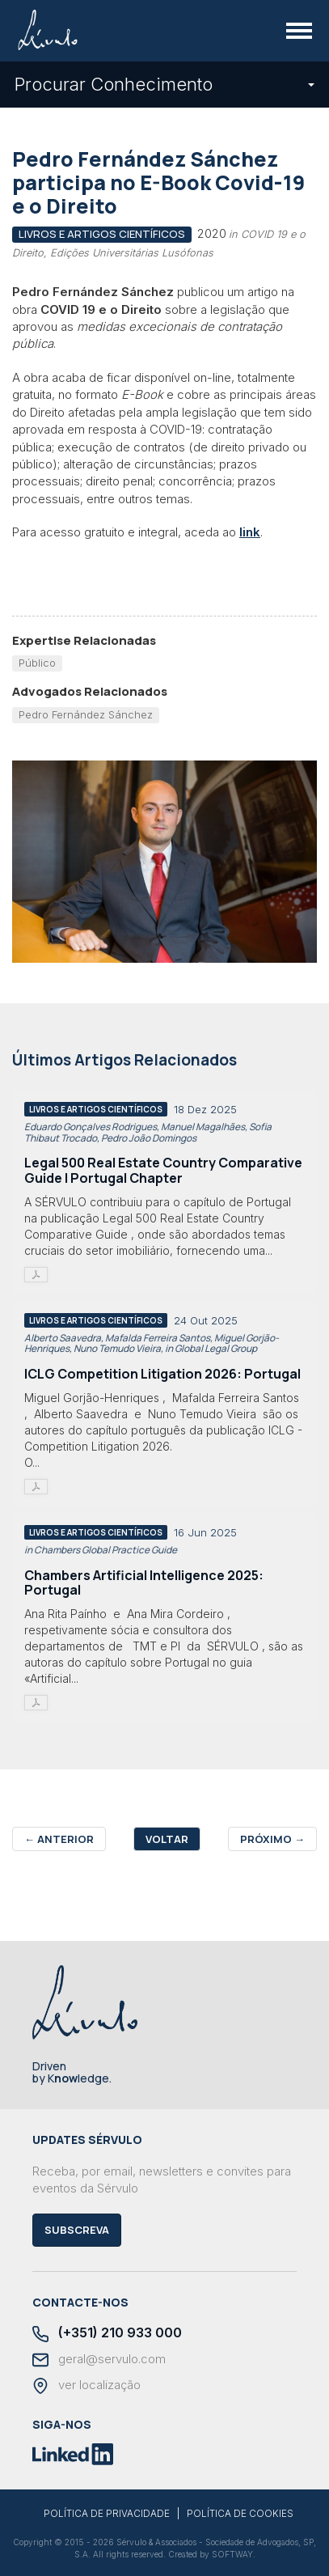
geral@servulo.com (99, 2360)
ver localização (86, 2386)
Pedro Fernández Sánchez (86, 714)
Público (37, 662)
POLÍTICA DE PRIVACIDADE (107, 2513)
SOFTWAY (232, 2554)
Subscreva (76, 2229)
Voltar (167, 1839)
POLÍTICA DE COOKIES (240, 2513)
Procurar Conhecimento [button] (164, 84)
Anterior (59, 1839)
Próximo (272, 1839)
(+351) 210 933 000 (107, 2333)
